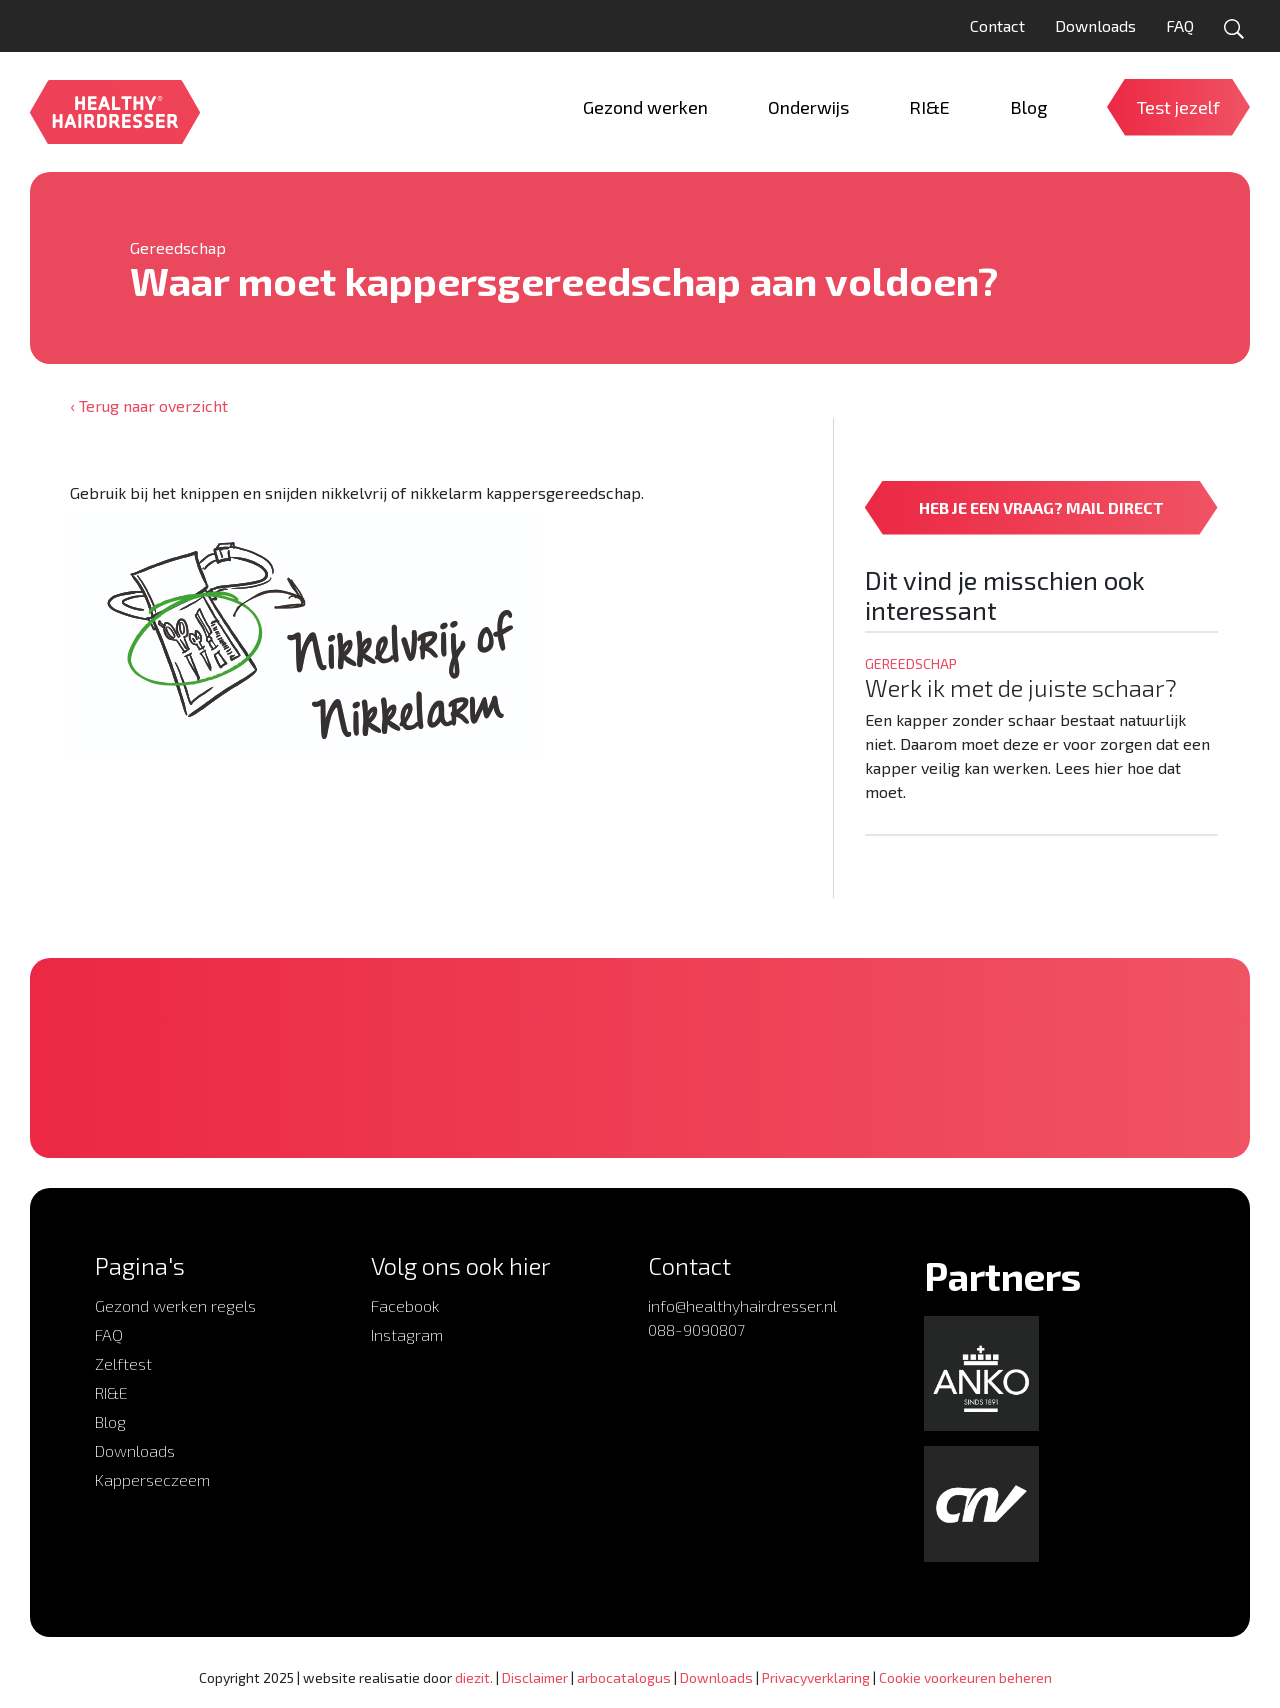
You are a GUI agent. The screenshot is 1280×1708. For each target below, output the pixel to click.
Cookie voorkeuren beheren (965, 1677)
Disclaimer (535, 1677)
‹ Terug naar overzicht (149, 405)
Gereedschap (178, 247)
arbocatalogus (624, 1677)
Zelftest (123, 1363)
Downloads (1095, 25)
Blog (110, 1421)
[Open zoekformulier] (1234, 29)
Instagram (407, 1334)
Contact (997, 25)
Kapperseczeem (152, 1479)
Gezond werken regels (175, 1305)
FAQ (1180, 25)
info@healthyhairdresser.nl (742, 1305)
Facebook (405, 1305)
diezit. (474, 1677)
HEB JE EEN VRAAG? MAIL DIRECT (1041, 507)
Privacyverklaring (816, 1677)
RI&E (111, 1392)
